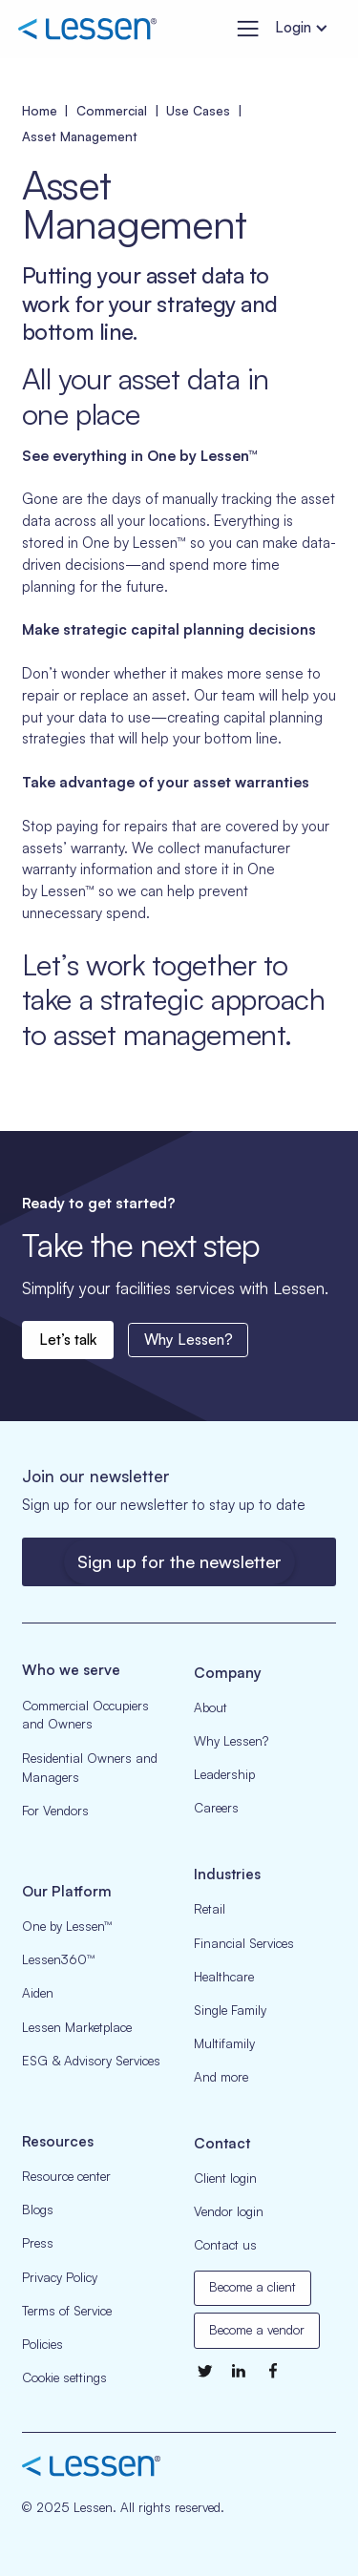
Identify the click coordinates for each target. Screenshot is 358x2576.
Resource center (66, 2176)
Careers (216, 1807)
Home (39, 110)
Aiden (37, 1992)
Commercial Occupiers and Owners (85, 1715)
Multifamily (224, 2043)
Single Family (230, 2010)
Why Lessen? (188, 1339)
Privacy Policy (59, 2277)
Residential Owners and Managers (90, 1767)
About (210, 1707)
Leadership (224, 1774)
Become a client (252, 2286)
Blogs (37, 2209)
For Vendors (55, 1810)
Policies (42, 2344)
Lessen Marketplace (77, 2027)
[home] (87, 29)
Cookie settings (64, 2377)
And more (221, 2076)
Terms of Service (67, 2310)
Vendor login (228, 2211)
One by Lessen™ (67, 1926)
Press (37, 2243)
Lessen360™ (58, 1959)
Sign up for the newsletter (179, 1561)
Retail (209, 1908)
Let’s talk (67, 1339)
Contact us (225, 2244)
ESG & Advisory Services (91, 2060)
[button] (244, 29)
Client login (225, 2178)
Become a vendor (257, 2329)
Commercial (111, 110)
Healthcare (224, 1976)
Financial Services (244, 1943)
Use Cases (198, 110)
